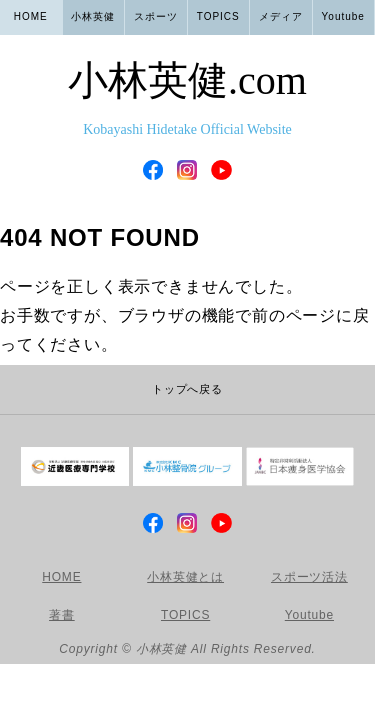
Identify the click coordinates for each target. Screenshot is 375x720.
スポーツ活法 (309, 577)
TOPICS (218, 16)
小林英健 (187, 101)
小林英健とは (185, 577)
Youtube (343, 16)
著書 (62, 615)
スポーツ (156, 16)
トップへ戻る (187, 389)
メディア (281, 16)
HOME (31, 16)
